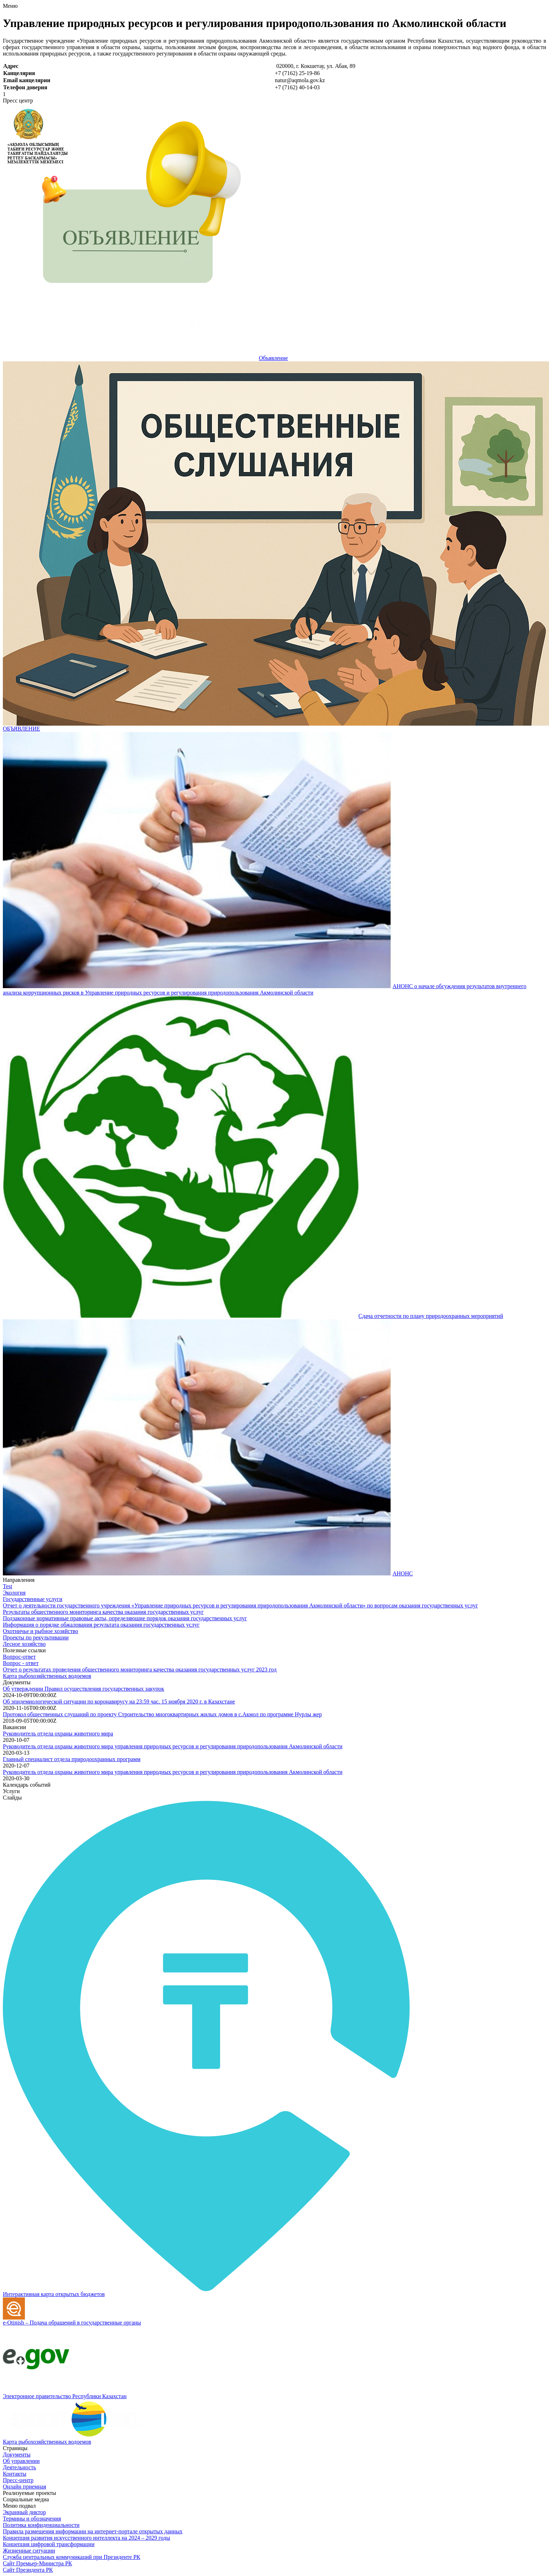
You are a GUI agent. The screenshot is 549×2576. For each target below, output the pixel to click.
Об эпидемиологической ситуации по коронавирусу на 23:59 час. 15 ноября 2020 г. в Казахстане (119, 1701)
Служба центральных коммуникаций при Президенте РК (71, 2557)
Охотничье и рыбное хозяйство (40, 1631)
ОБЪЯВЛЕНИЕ (21, 729)
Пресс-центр (18, 2480)
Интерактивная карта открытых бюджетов (54, 2294)
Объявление (273, 358)
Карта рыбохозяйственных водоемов (47, 1676)
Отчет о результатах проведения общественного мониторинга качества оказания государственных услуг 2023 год (140, 1669)
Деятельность (19, 2467)
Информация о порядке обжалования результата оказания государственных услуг (101, 1625)
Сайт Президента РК (28, 2570)
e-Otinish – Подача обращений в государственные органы (72, 2323)
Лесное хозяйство (24, 1644)
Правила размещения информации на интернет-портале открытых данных (92, 2531)
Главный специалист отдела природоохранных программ (71, 1759)
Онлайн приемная (24, 2487)
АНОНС (403, 1573)
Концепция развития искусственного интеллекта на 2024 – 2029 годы (86, 2538)
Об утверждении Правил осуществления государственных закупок (83, 1689)
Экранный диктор (24, 2512)
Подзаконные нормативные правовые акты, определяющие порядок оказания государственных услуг (125, 1618)
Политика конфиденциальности (41, 2525)
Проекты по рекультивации (36, 1637)
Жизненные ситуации (29, 2551)
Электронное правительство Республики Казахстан (65, 2396)
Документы (17, 2455)
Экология (14, 1593)
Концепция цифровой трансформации (49, 2544)
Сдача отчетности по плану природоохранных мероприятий (430, 1316)
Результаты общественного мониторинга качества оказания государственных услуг (103, 1612)
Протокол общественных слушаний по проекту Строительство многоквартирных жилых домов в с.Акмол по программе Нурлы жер (162, 1714)
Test (7, 1586)
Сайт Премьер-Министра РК (37, 2563)
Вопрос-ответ (19, 1657)
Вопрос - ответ (20, 1663)
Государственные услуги (32, 1599)
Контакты (14, 2474)
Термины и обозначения (32, 2519)
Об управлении (21, 2461)
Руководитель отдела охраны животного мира (58, 1733)
